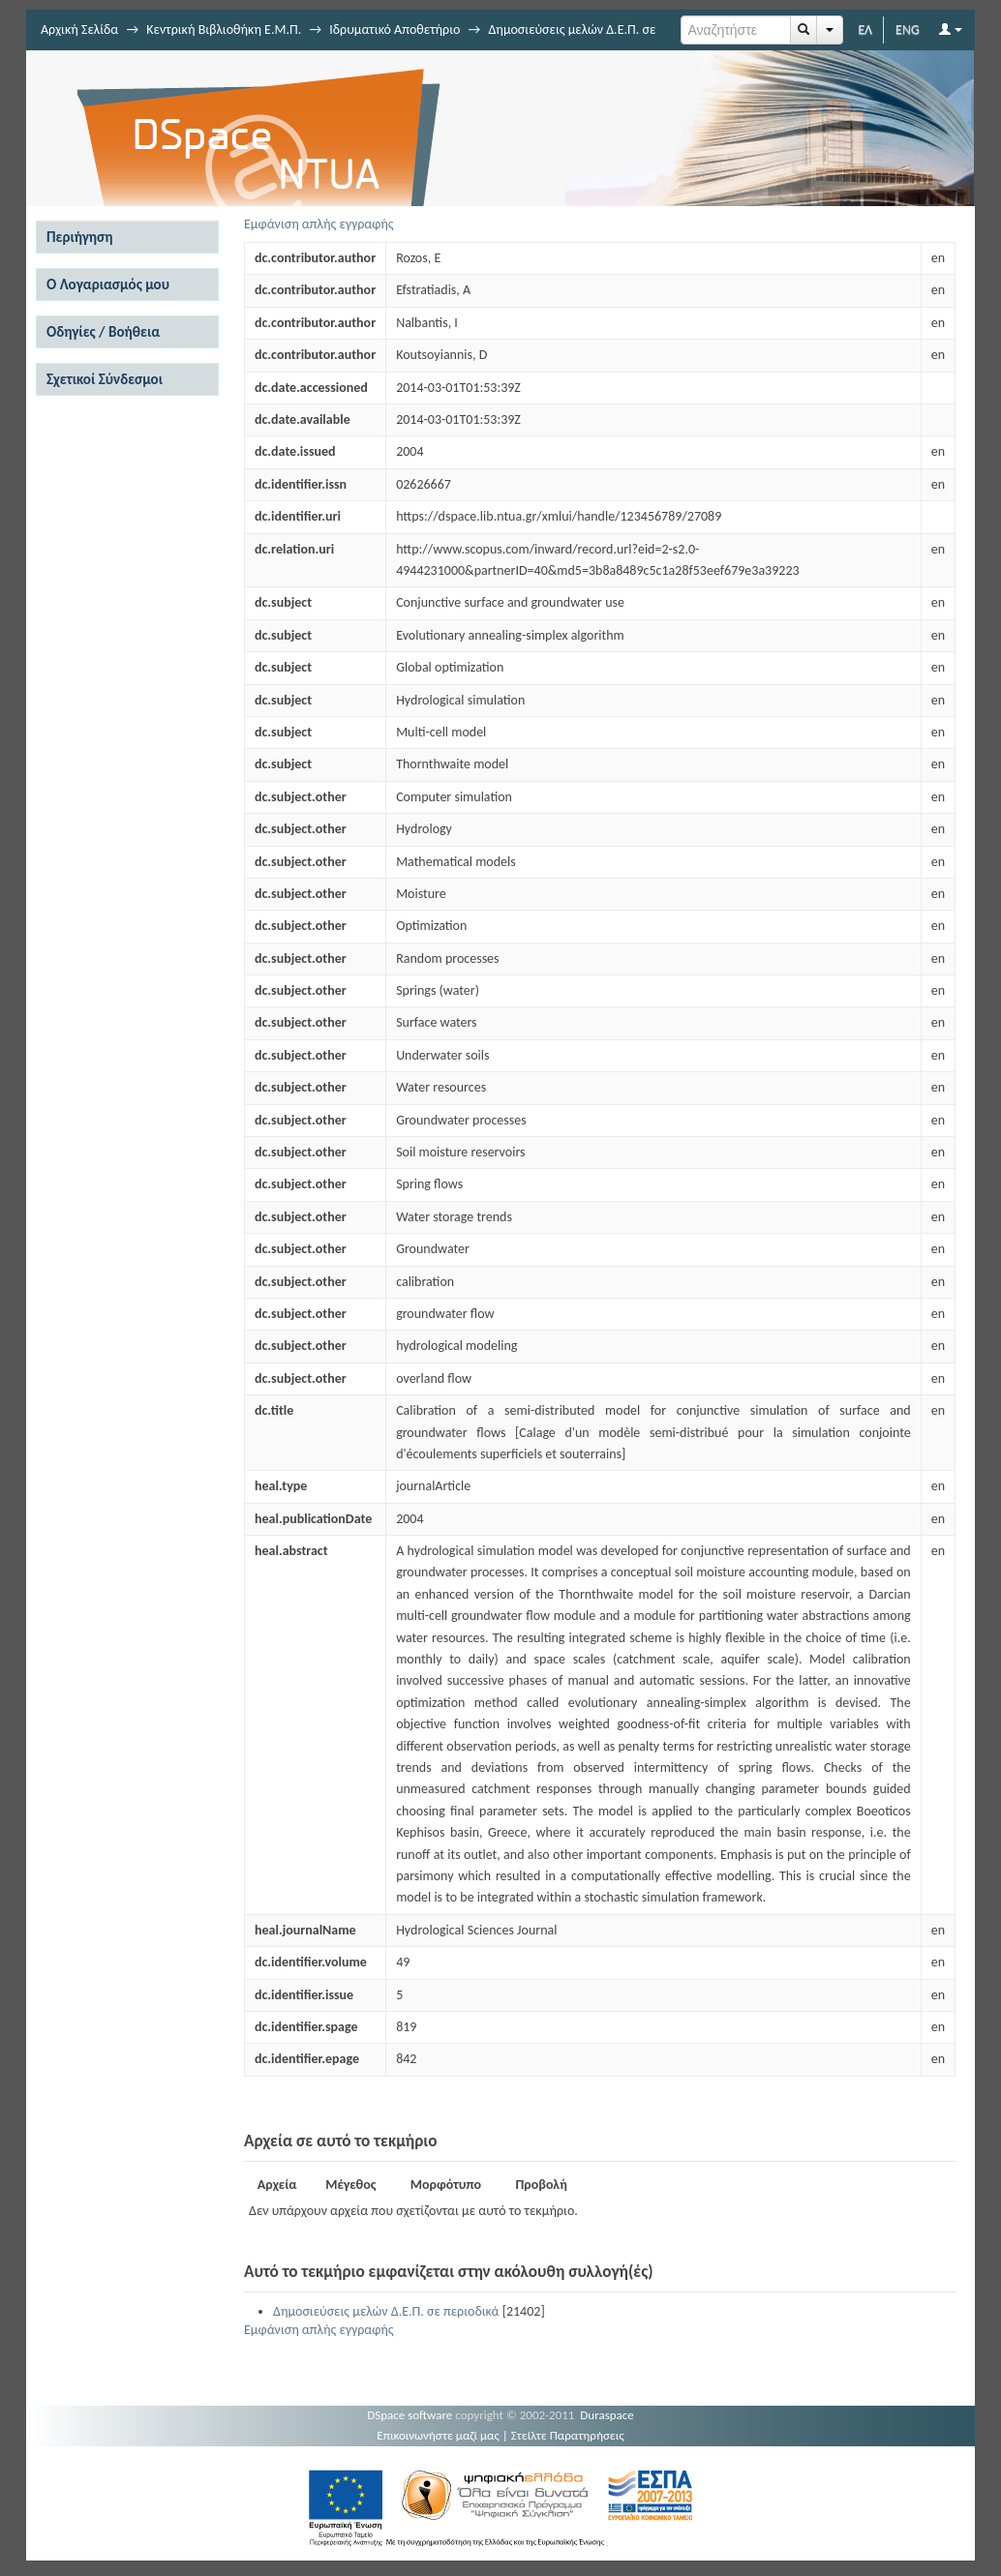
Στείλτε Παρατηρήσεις (567, 2435)
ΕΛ (865, 29)
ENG (907, 29)
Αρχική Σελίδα (79, 29)
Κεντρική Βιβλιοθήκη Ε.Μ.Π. (223, 29)
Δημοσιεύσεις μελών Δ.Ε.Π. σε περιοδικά (386, 2311)
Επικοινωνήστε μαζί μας (438, 2435)
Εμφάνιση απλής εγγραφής (319, 224)
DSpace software (409, 2415)
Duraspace (607, 2415)
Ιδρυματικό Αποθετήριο (394, 29)
